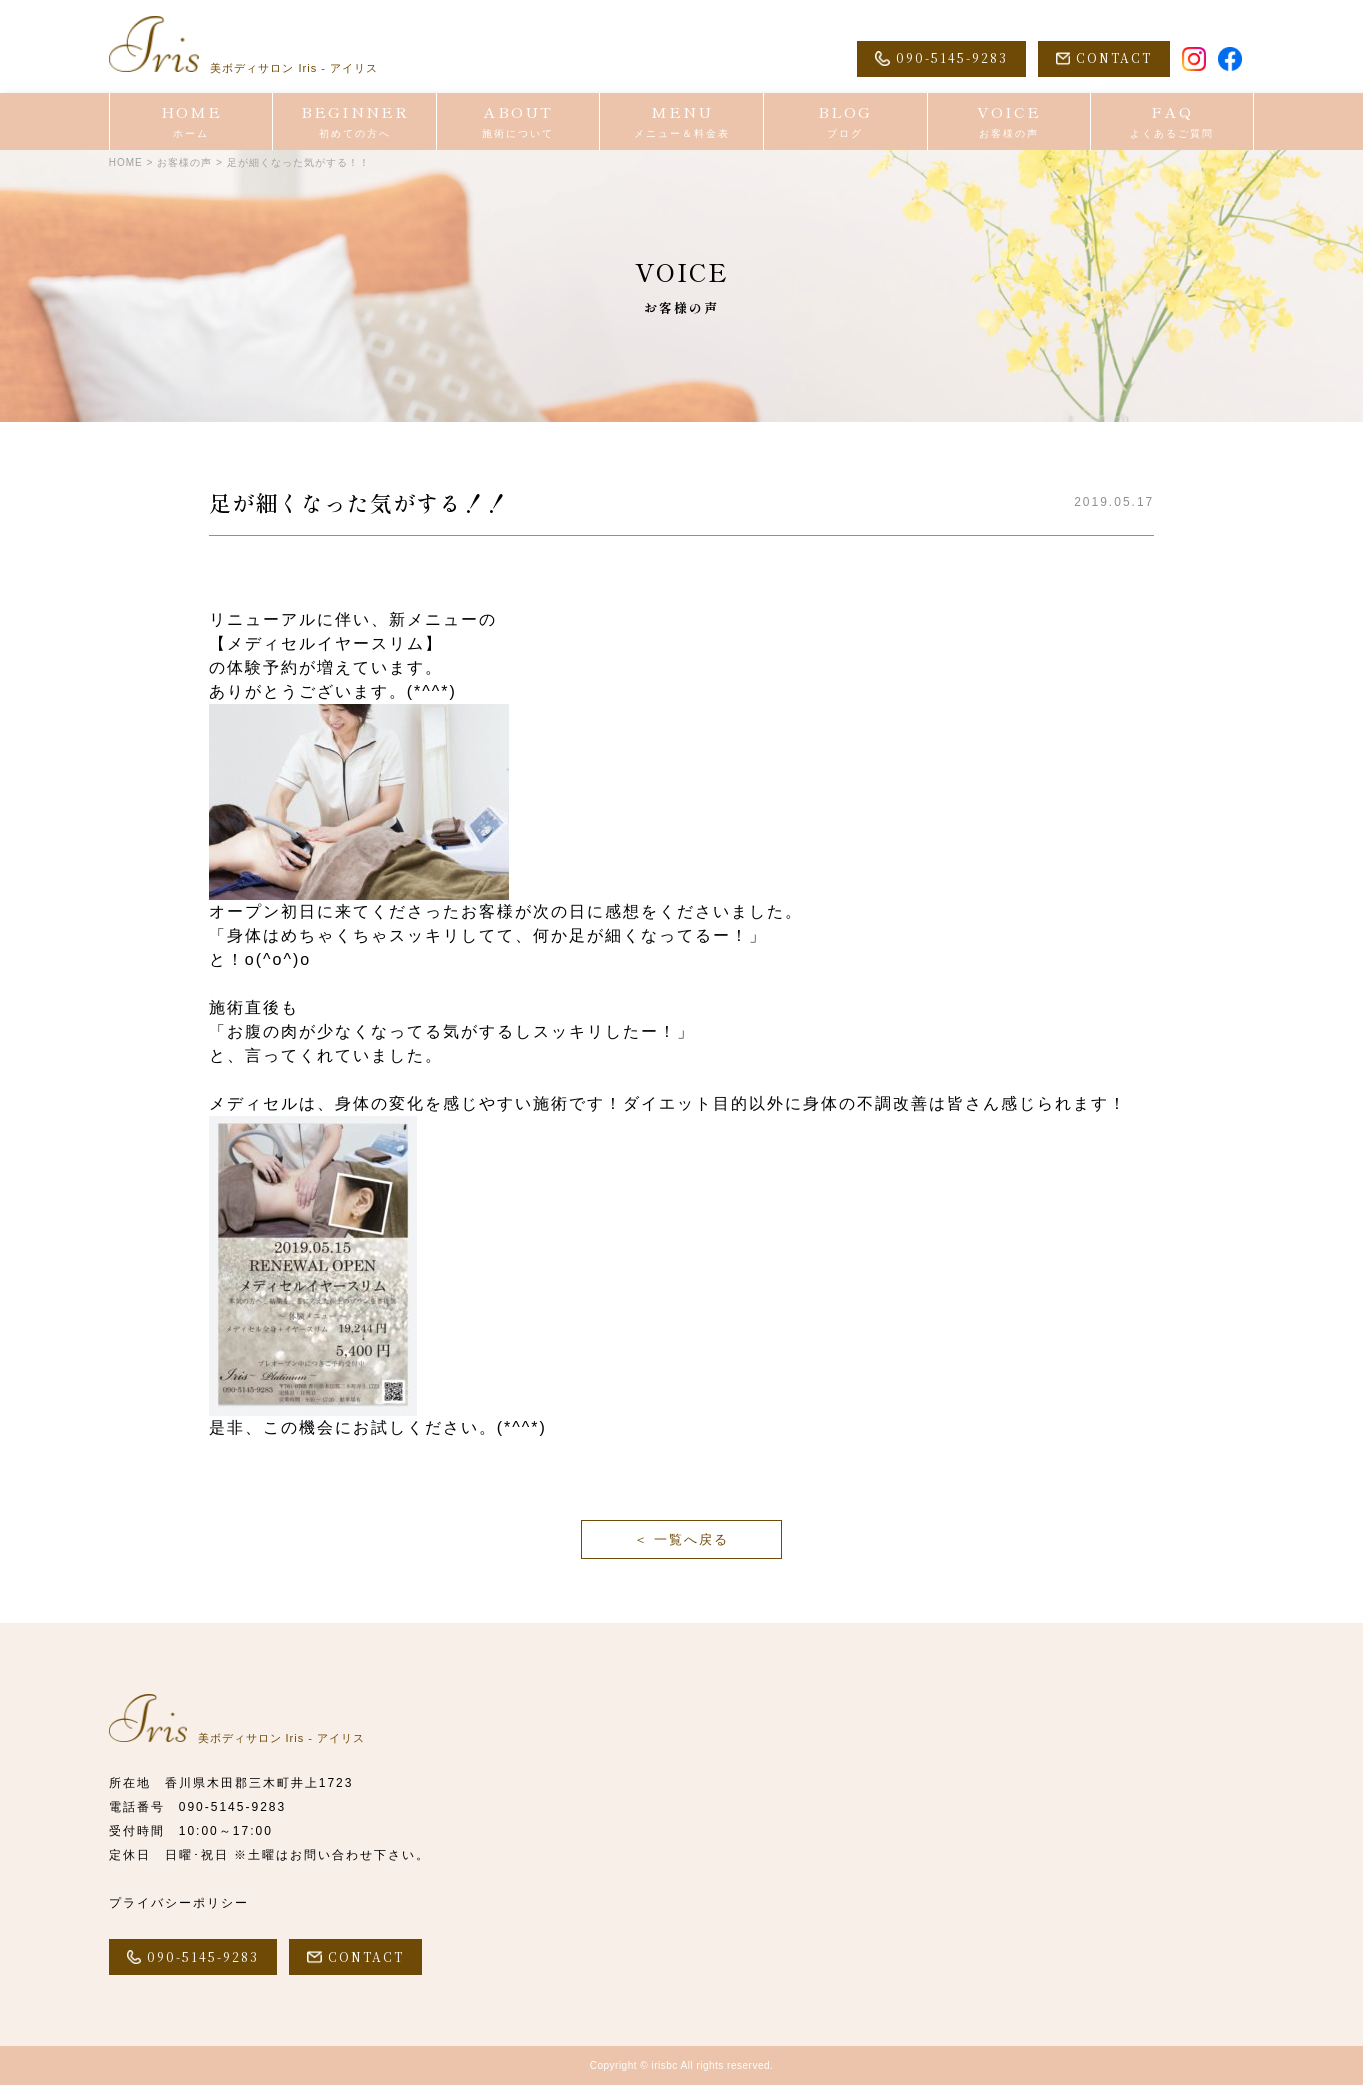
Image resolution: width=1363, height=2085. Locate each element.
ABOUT (518, 121)
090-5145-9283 (232, 1807)
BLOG (845, 121)
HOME (191, 121)
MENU (681, 121)
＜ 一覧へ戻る (682, 1539)
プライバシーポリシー (179, 1903)
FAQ (1172, 121)
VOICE (1009, 121)
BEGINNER (354, 121)
